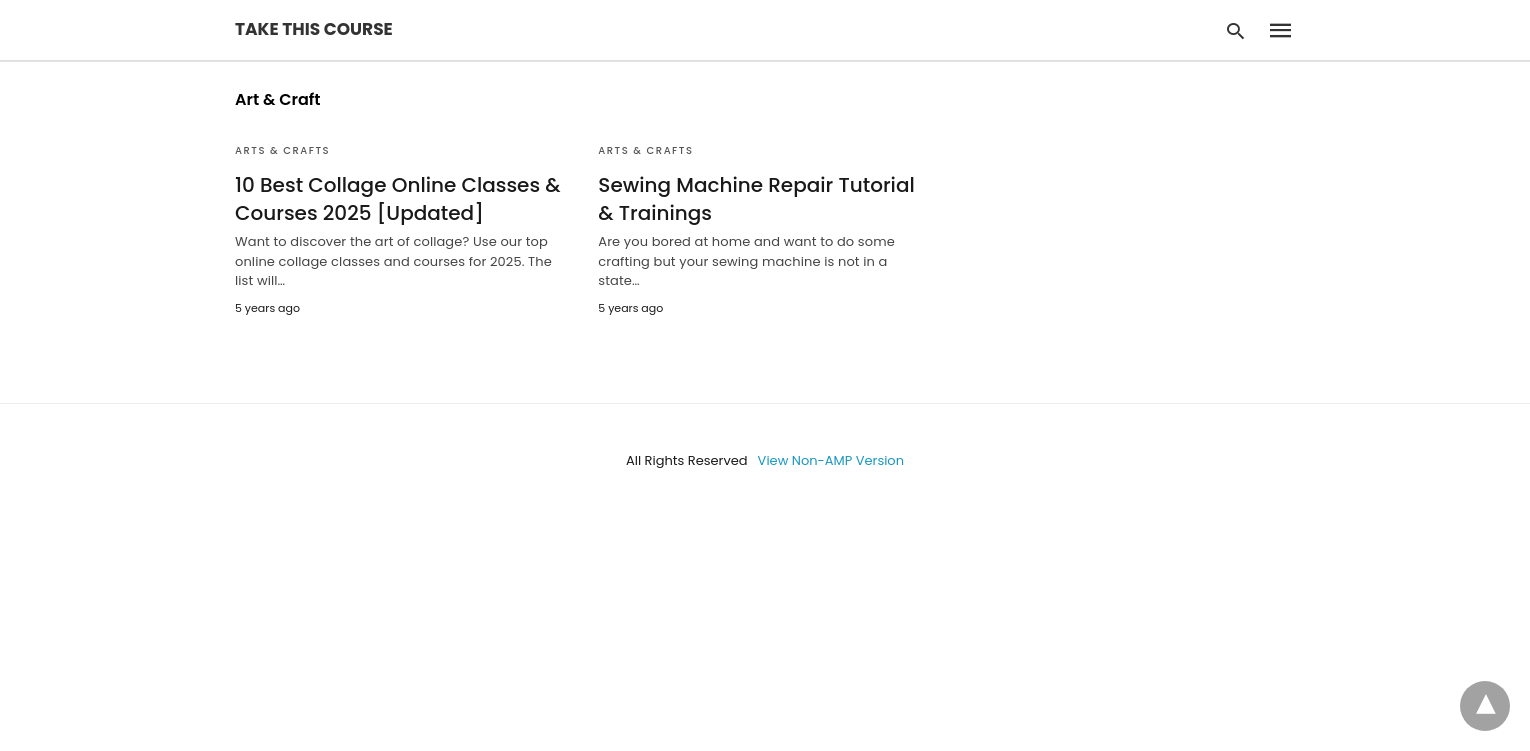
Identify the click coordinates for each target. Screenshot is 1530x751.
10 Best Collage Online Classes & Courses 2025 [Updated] (398, 199)
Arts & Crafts (282, 150)
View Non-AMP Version (831, 460)
